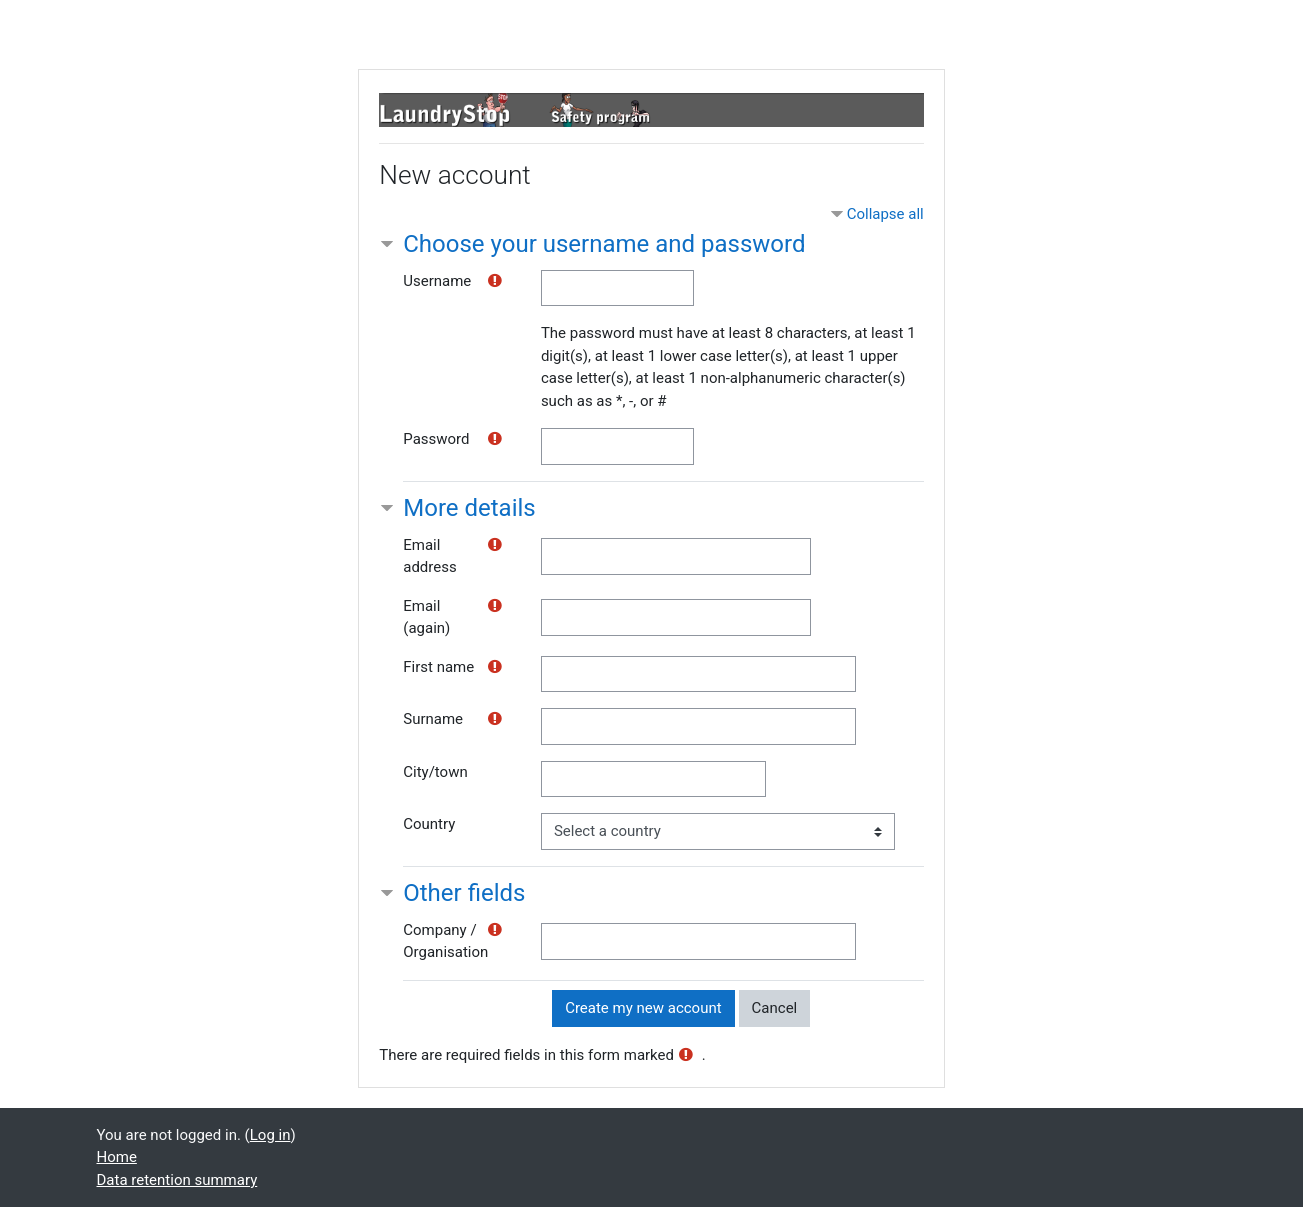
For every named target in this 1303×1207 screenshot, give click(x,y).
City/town (435, 772)
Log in (270, 1135)
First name (438, 667)
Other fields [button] (464, 893)
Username (437, 281)
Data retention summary (177, 1180)
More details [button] (469, 508)
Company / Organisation (445, 941)
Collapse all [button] (885, 214)
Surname (433, 719)
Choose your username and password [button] (604, 244)
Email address (429, 556)
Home (117, 1157)
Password (436, 439)
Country (429, 824)
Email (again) (426, 617)
